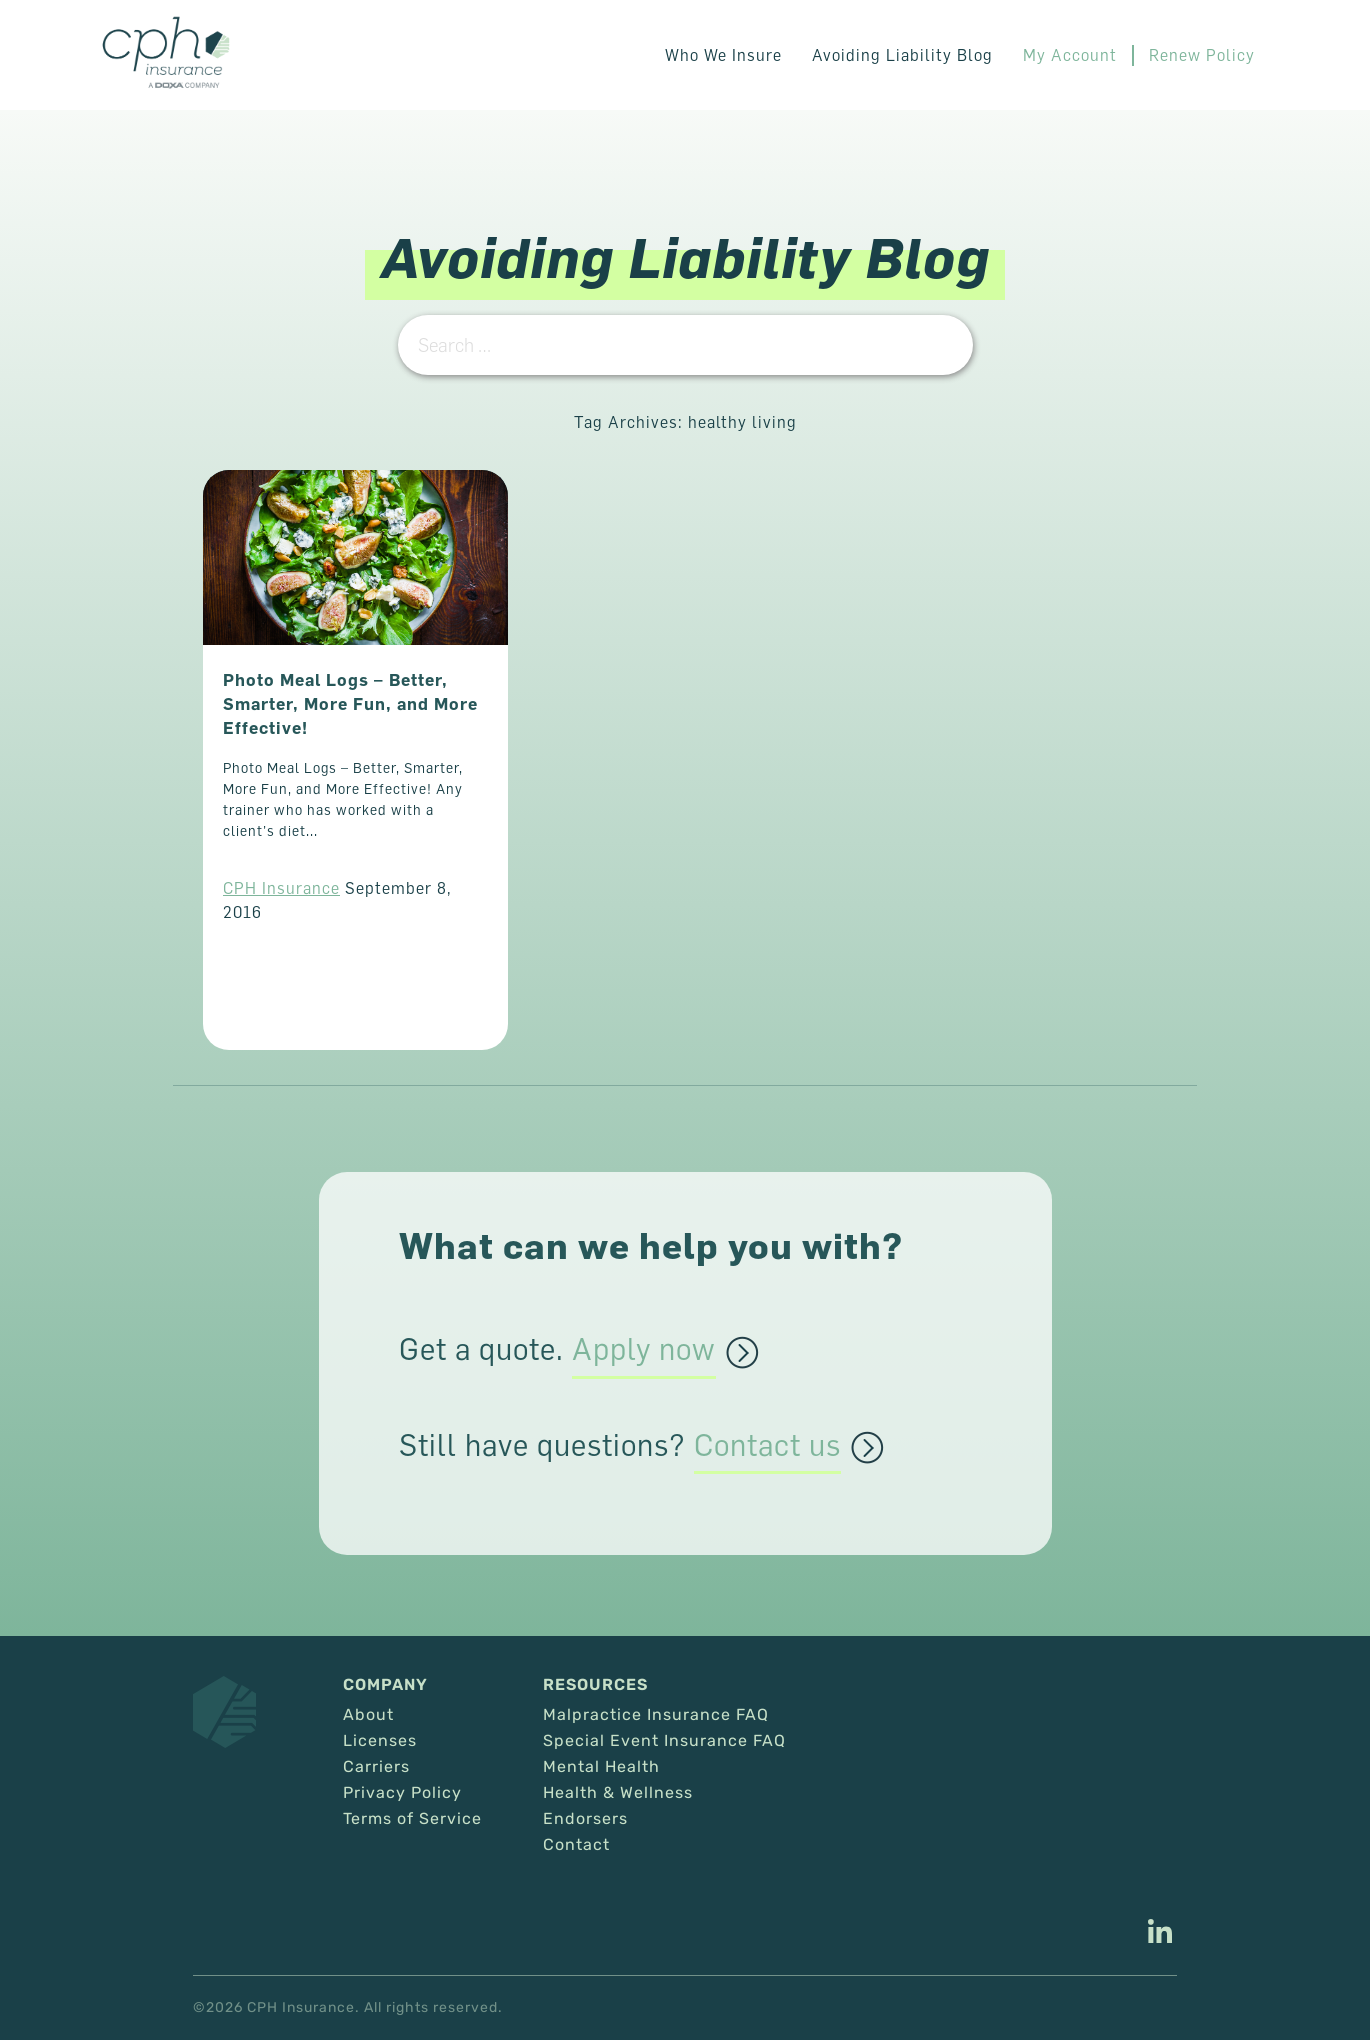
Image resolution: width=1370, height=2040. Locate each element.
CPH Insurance (281, 888)
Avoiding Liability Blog (902, 55)
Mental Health (601, 1767)
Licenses (380, 1741)
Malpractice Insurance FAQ (656, 1715)
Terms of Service (412, 1819)
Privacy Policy (402, 1793)
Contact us (767, 1446)
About (368, 1715)
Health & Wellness (618, 1793)
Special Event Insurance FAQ (664, 1741)
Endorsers (585, 1819)
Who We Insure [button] (723, 55)
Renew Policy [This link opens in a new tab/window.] (1202, 55)
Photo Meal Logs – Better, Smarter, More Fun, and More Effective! (350, 703)
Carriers (376, 1767)
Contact (576, 1845)
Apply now (644, 1350)
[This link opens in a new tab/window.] (1160, 1934)
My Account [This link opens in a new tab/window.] (1070, 55)
